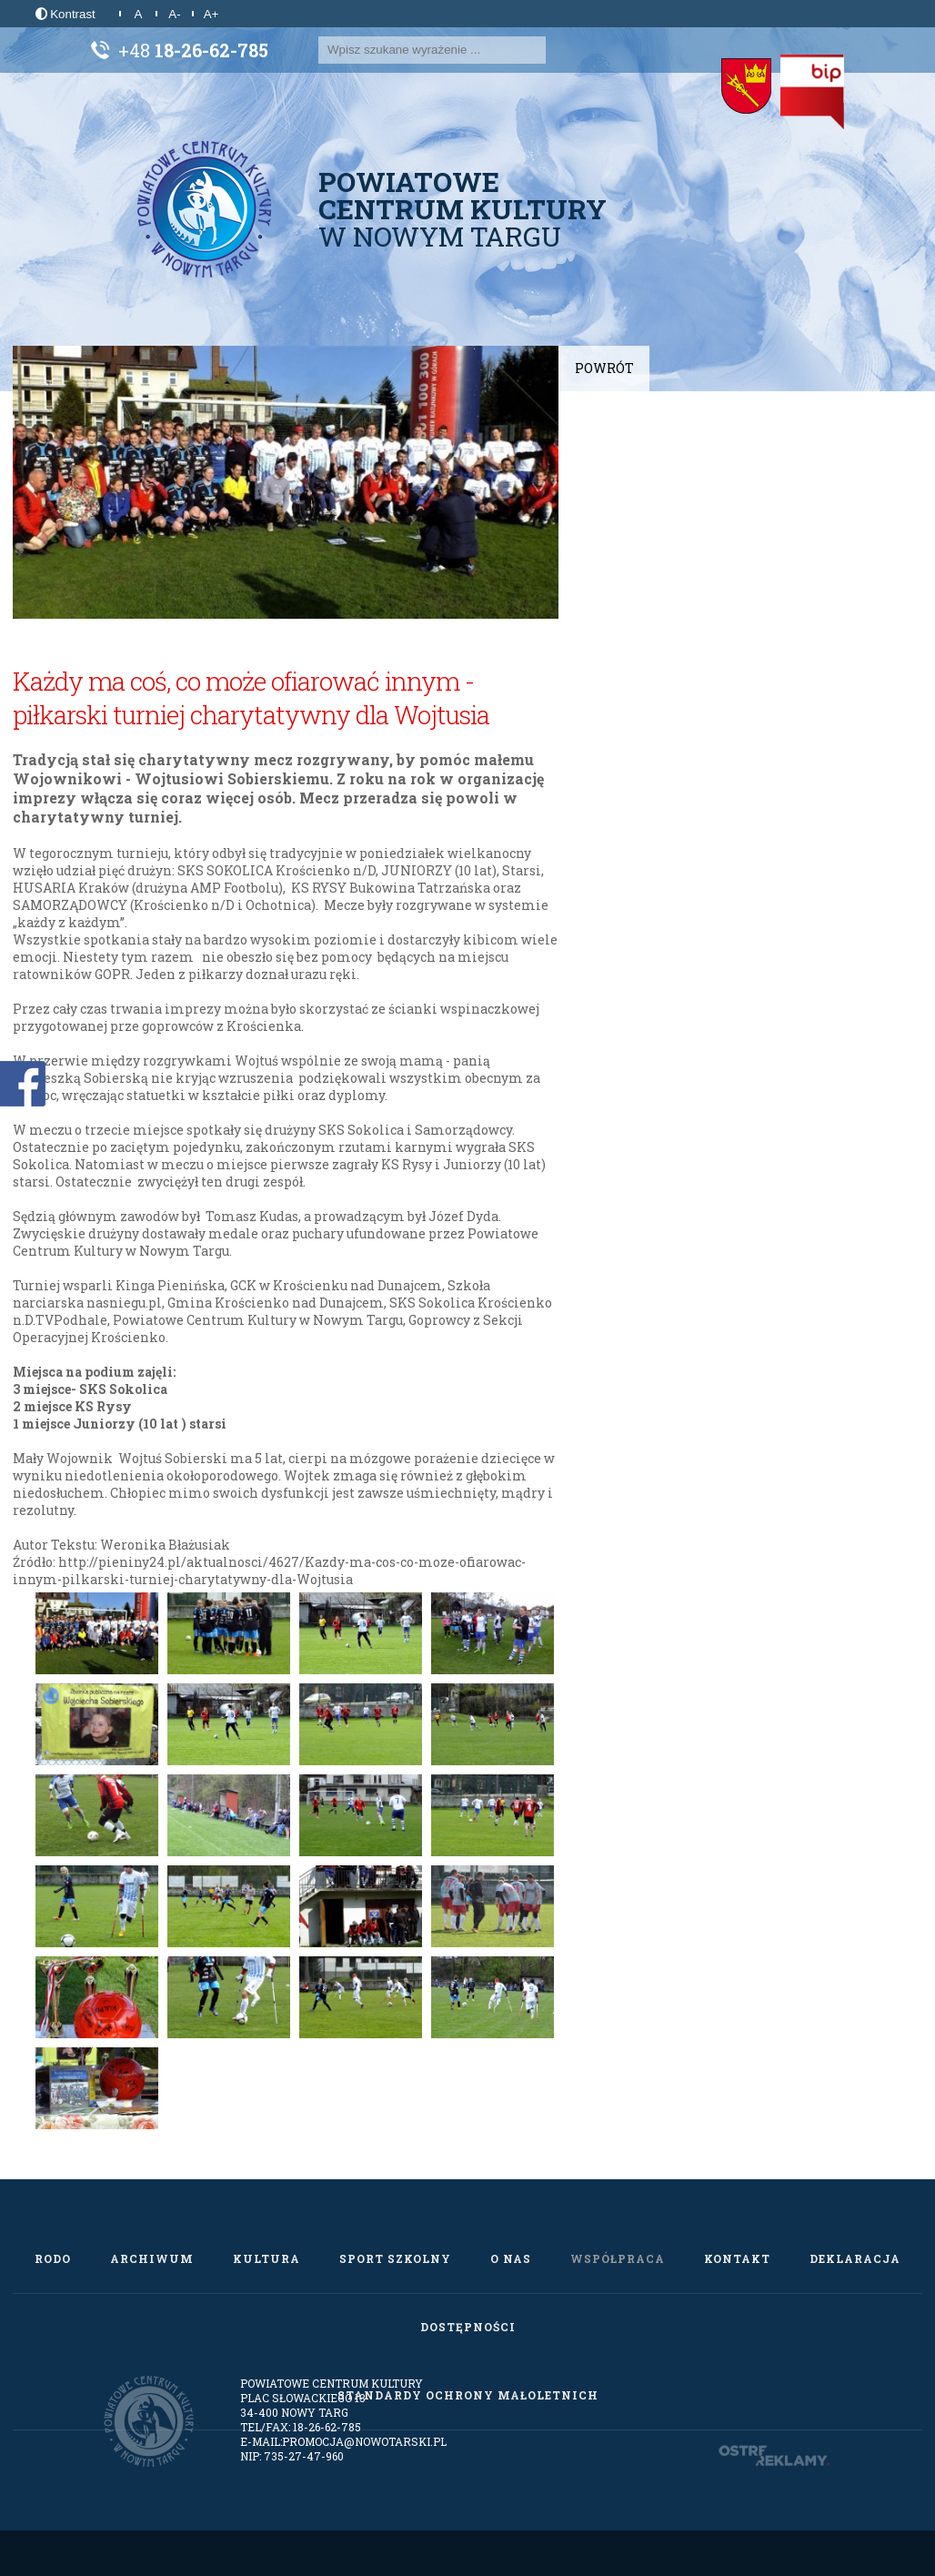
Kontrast (65, 14)
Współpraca (617, 2258)
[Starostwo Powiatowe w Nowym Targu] (746, 86)
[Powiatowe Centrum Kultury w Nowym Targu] (204, 209)
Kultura (266, 2258)
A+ (211, 14)
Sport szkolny (395, 2258)
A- (174, 14)
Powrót (604, 368)
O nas (510, 2258)
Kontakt (737, 2258)
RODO (53, 2258)
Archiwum (152, 2258)
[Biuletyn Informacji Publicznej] (812, 92)
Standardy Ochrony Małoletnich (467, 2395)
